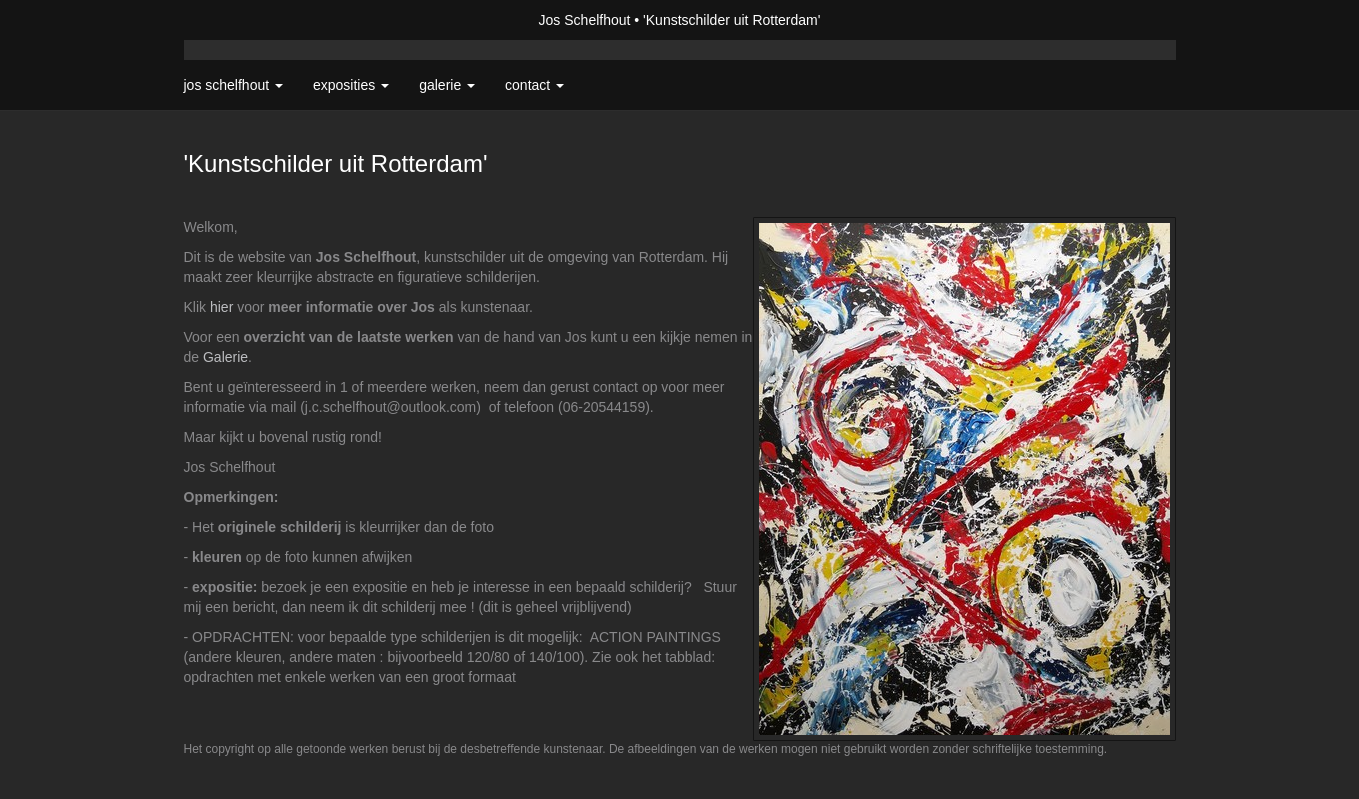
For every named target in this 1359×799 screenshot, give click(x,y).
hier (221, 307)
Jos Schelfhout (585, 20)
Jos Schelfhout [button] (234, 85)
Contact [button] (534, 85)
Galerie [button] (447, 85)
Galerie (225, 357)
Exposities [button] (351, 85)
